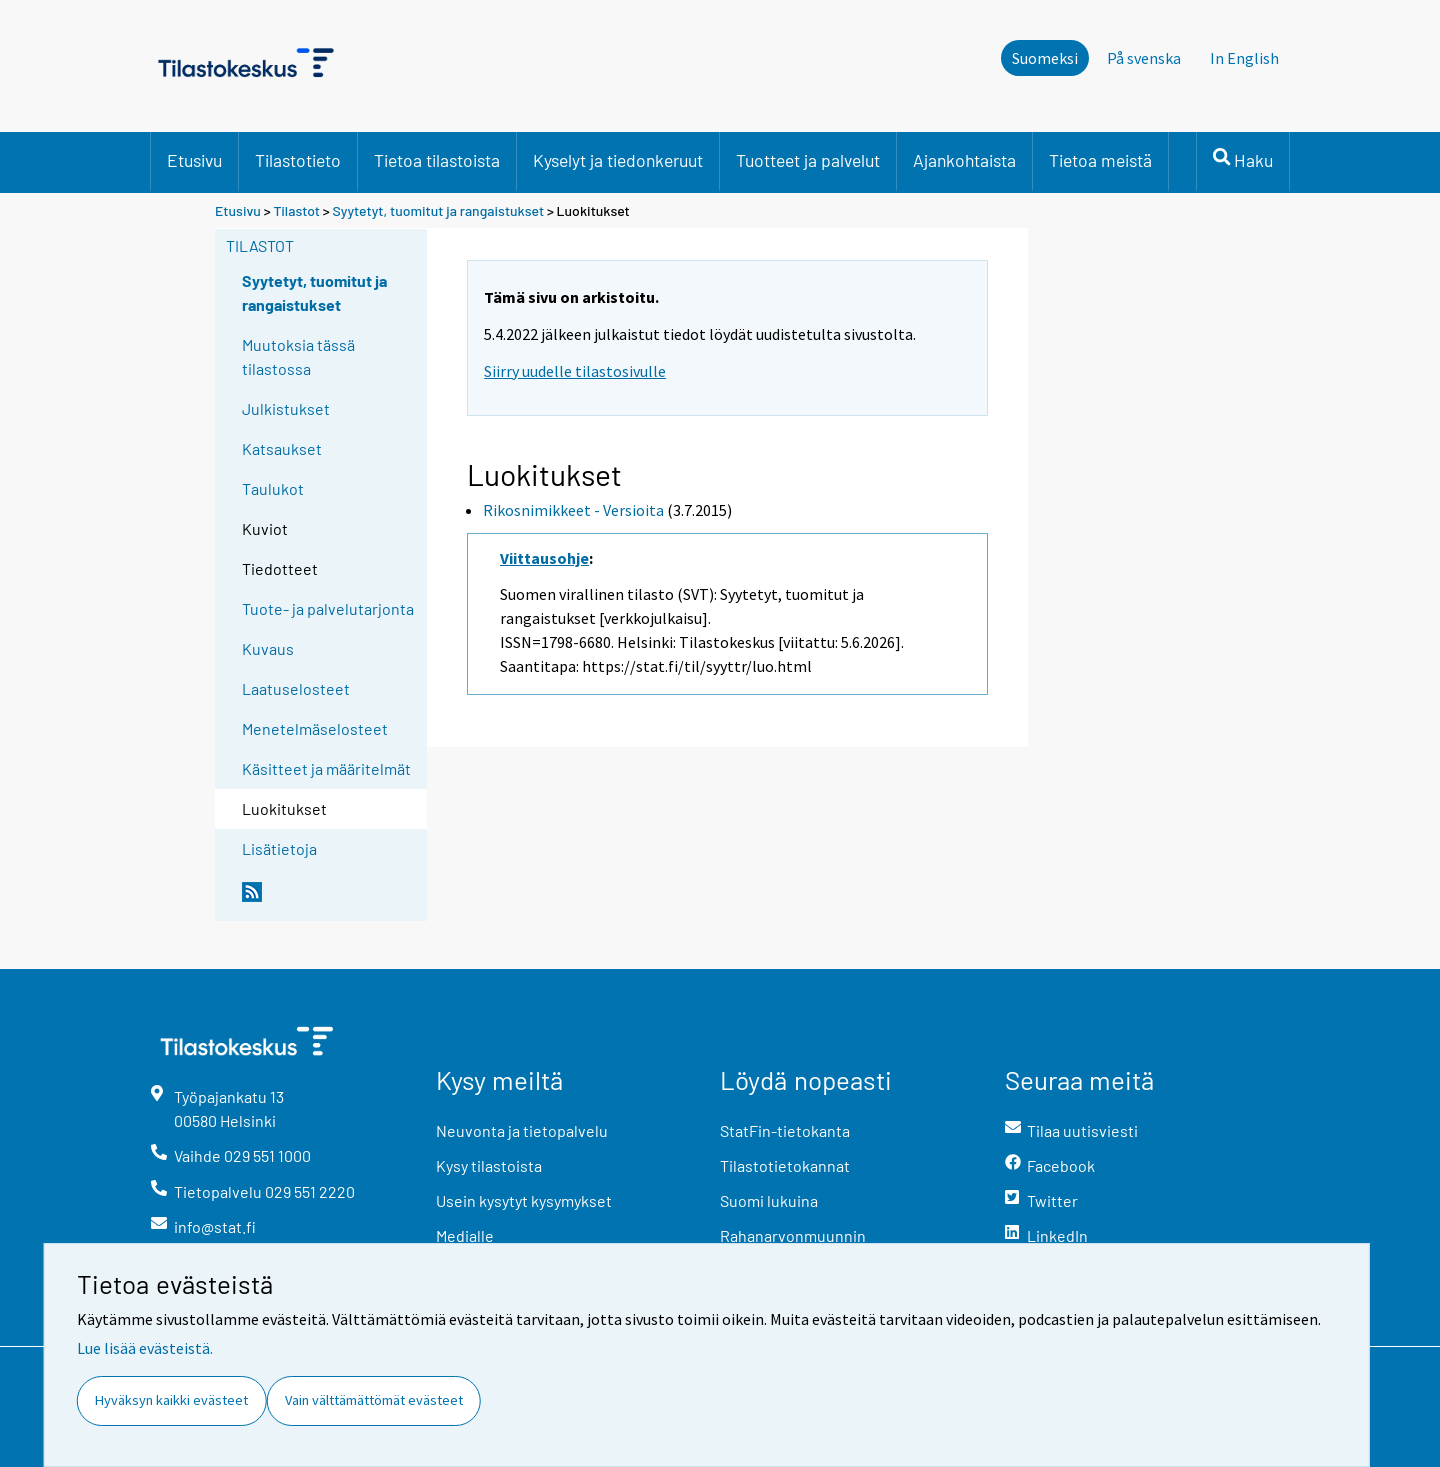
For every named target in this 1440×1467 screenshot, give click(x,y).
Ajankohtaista (964, 160)
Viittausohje (544, 558)
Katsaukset (282, 448)
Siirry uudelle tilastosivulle (575, 371)
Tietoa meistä (1100, 160)
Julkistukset (286, 408)
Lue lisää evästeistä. (145, 1348)
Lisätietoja (279, 848)
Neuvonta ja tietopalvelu (522, 1130)
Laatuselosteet (296, 688)
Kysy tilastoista (489, 1165)
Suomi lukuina (769, 1200)
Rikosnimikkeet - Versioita (573, 510)
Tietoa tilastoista (437, 160)
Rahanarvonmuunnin (793, 1235)
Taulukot (273, 488)
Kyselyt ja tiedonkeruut (618, 160)
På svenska (1144, 58)
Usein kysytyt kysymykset (524, 1200)
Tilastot (296, 210)
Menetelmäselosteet (315, 728)
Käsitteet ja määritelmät (326, 768)
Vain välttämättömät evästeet (374, 1400)
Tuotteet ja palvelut (808, 160)
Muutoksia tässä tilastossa (298, 356)
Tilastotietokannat (785, 1165)
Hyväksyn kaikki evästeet (171, 1400)
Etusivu (194, 160)
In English (1244, 58)
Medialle (465, 1235)
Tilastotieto (298, 160)
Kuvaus (268, 648)
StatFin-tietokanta (785, 1130)
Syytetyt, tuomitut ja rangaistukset (439, 210)
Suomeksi (1045, 58)
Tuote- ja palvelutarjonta (328, 608)
